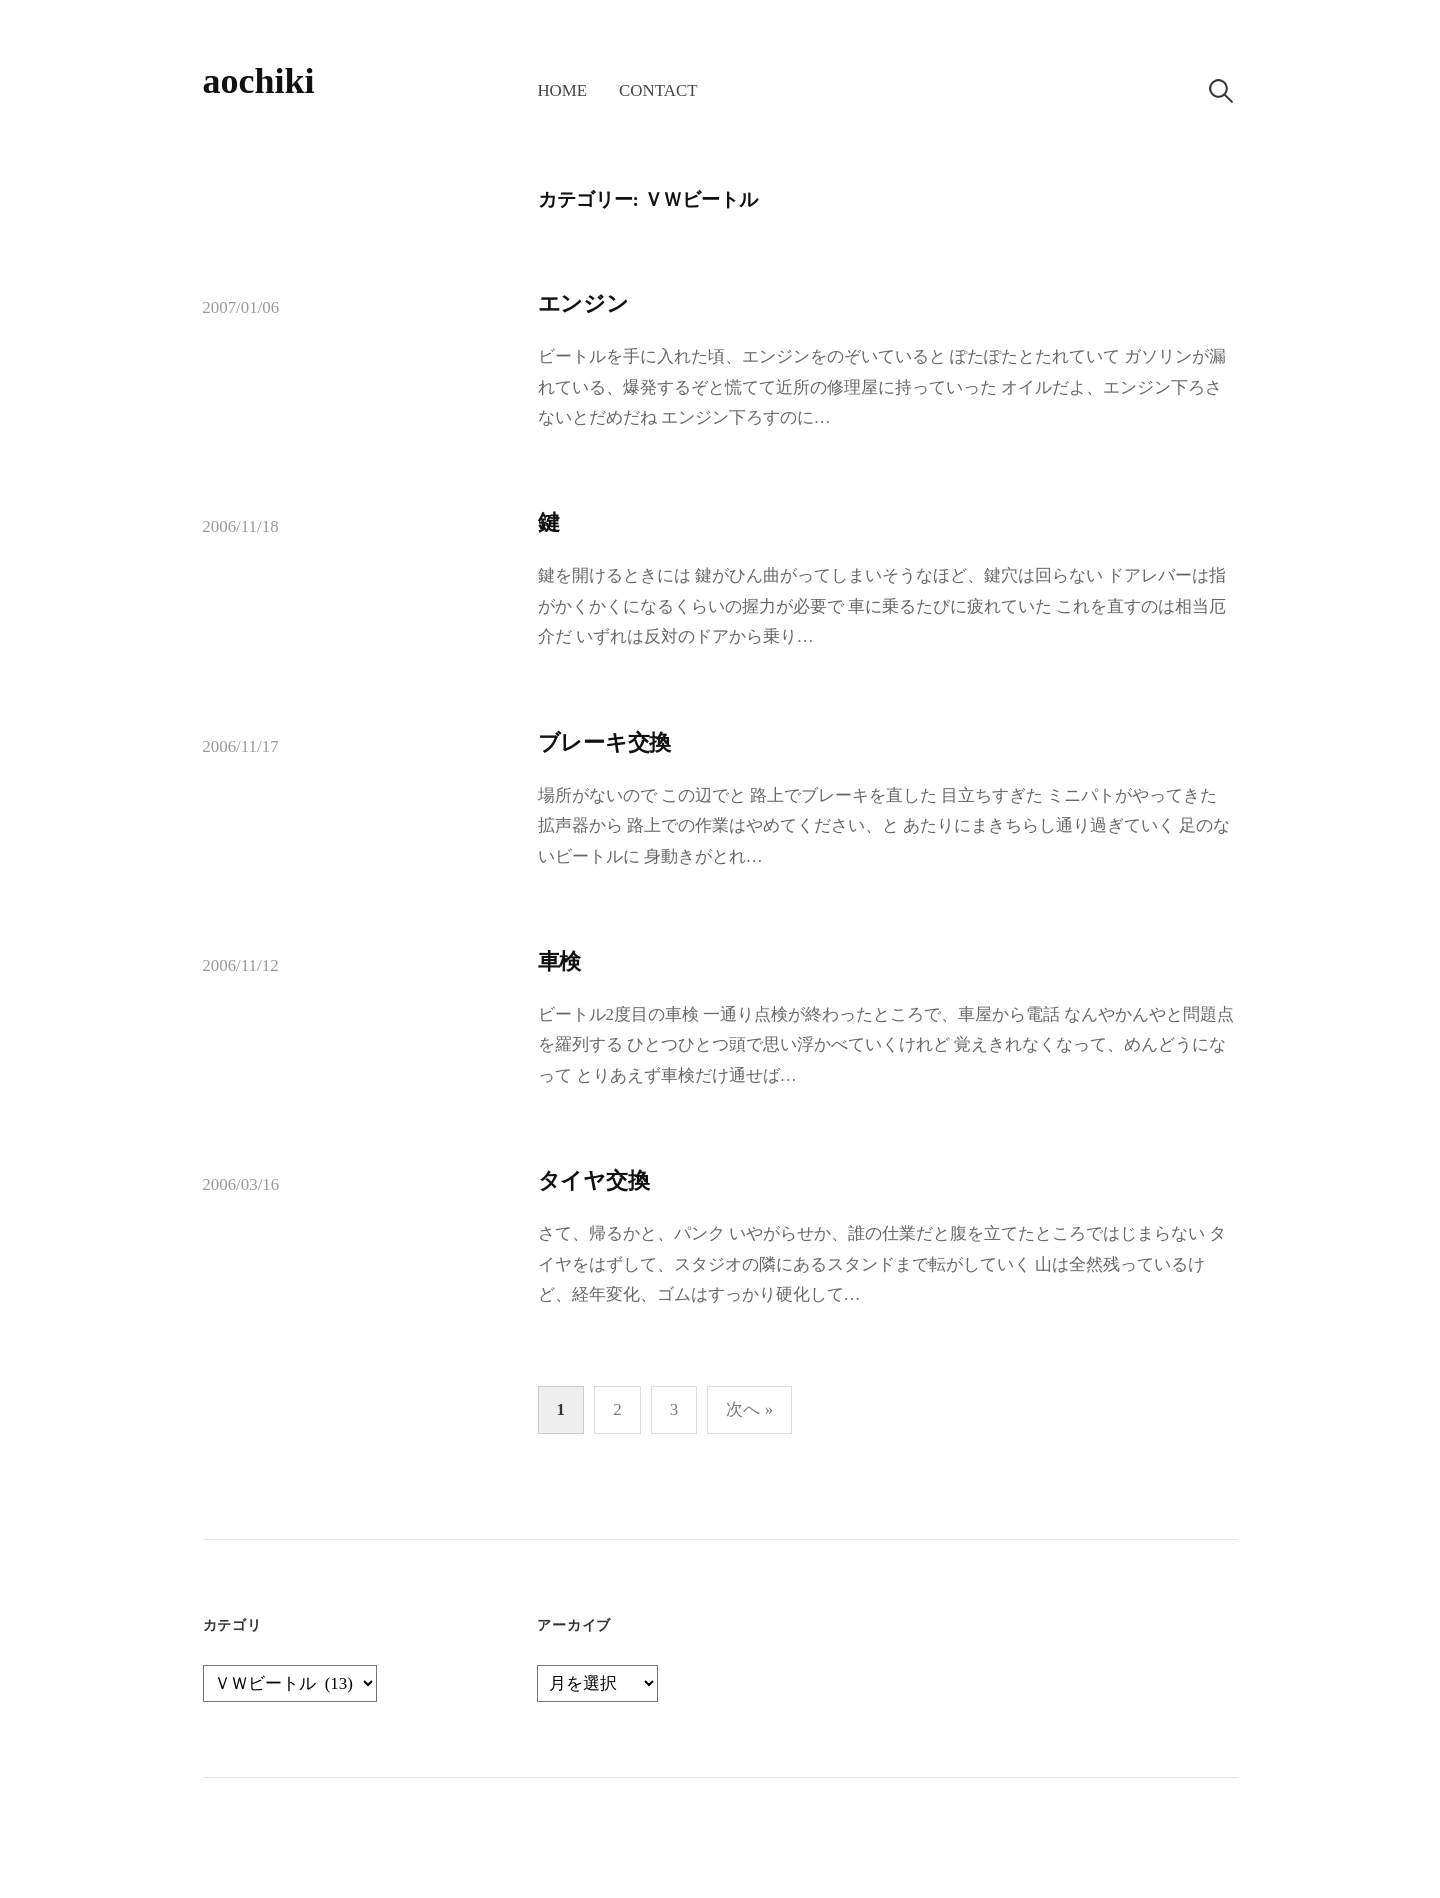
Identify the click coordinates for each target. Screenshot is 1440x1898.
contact (658, 90)
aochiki (259, 81)
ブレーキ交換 (605, 742)
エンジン (583, 303)
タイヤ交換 (594, 1180)
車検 (560, 961)
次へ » (749, 1409)
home (562, 90)
